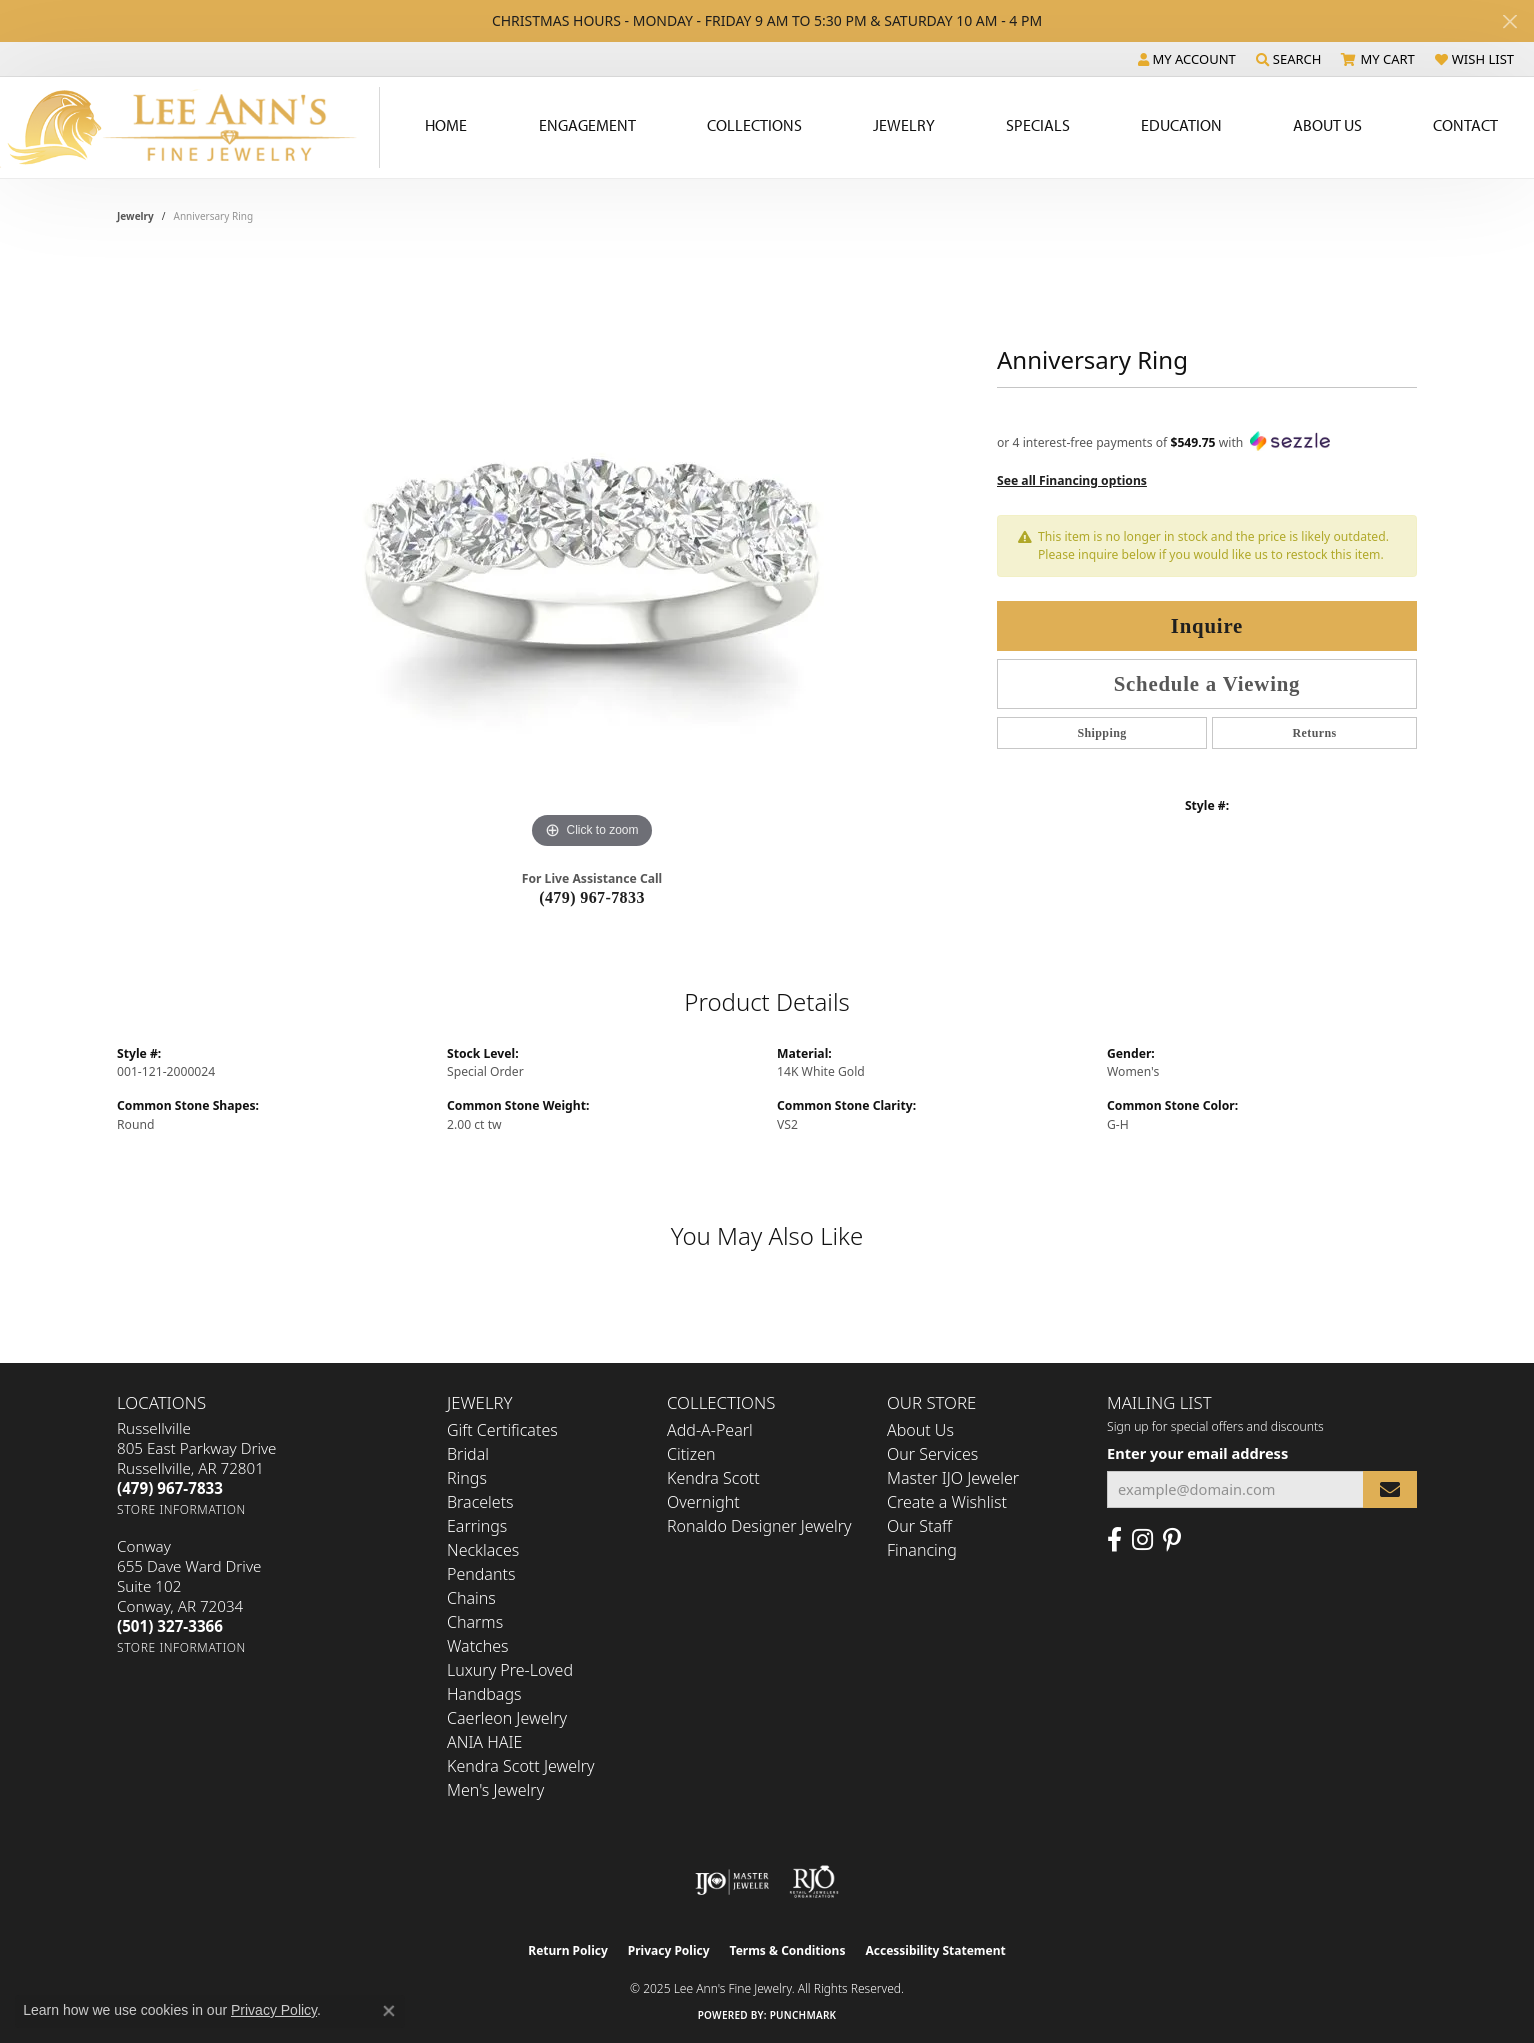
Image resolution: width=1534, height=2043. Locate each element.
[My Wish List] (1474, 59)
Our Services (932, 1454)
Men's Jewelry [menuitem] (495, 1790)
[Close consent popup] (389, 2011)
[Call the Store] (170, 1488)
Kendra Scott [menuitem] (713, 1478)
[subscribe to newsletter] (1390, 1489)
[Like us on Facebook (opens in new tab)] (1114, 1540)
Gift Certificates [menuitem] (502, 1430)
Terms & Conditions (788, 1950)
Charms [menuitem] (475, 1622)
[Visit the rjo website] (814, 1882)
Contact (1465, 125)
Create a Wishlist (947, 1502)
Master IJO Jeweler (953, 1478)
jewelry (135, 216)
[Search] (1289, 59)
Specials (1038, 125)
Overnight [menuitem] (703, 1502)
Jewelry (904, 125)
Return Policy (568, 1950)
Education (1181, 125)
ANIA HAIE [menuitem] (484, 1742)
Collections (754, 125)
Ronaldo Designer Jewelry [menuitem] (759, 1526)
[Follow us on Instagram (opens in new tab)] (1142, 1540)
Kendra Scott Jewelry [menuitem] (521, 1766)
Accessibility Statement (935, 1950)
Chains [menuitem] (471, 1598)
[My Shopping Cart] (1377, 59)
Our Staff (919, 1526)
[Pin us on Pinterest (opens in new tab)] (1172, 1540)
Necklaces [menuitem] (483, 1550)
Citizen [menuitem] (691, 1454)
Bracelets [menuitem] (480, 1502)
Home (446, 125)
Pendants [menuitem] (481, 1574)
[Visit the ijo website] (732, 1882)
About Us (1327, 125)
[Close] (1509, 21)
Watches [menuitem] (478, 1646)
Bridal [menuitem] (468, 1454)
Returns (1314, 733)
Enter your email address (1197, 1453)
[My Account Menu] (1187, 59)
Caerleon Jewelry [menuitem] (507, 1718)
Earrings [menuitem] (477, 1526)
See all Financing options (1072, 480)
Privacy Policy (669, 1950)
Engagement (587, 125)
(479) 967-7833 (592, 897)
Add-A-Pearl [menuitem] (710, 1430)
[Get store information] (181, 1509)
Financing (922, 1550)
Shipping (1101, 733)
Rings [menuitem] (467, 1478)
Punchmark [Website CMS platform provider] (803, 2015)
